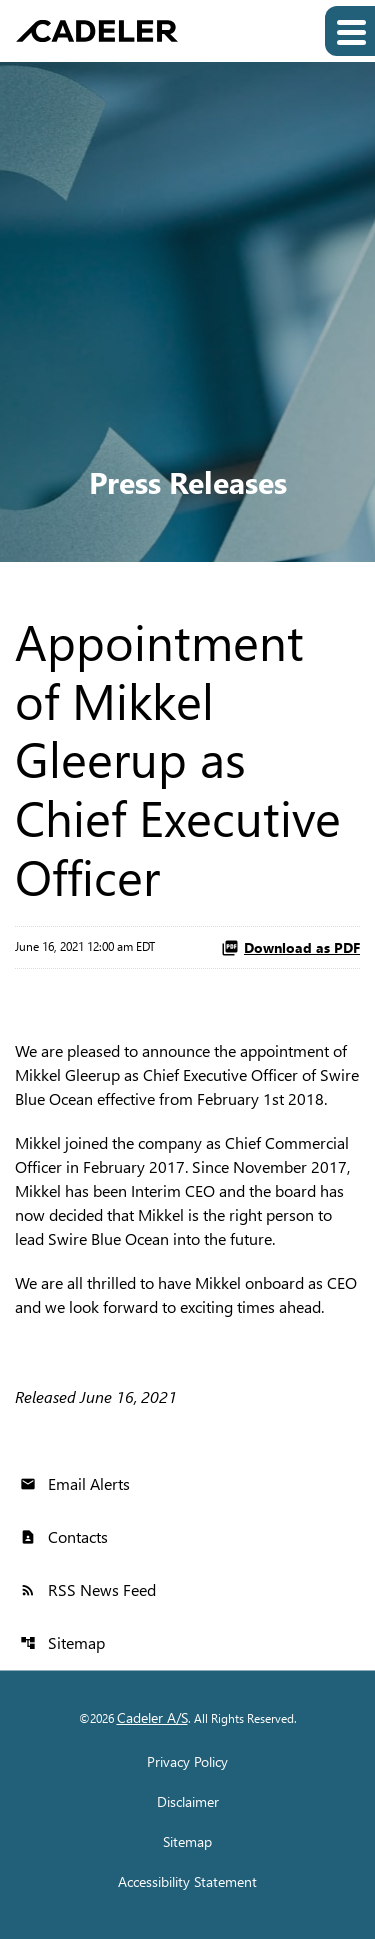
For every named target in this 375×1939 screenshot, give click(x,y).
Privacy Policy (187, 1762)
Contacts (64, 1536)
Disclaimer (188, 1802)
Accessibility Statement (187, 1882)
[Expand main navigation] (350, 31)
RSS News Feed (88, 1589)
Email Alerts (75, 1483)
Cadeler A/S (152, 1717)
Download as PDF (290, 947)
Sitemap (62, 1642)
